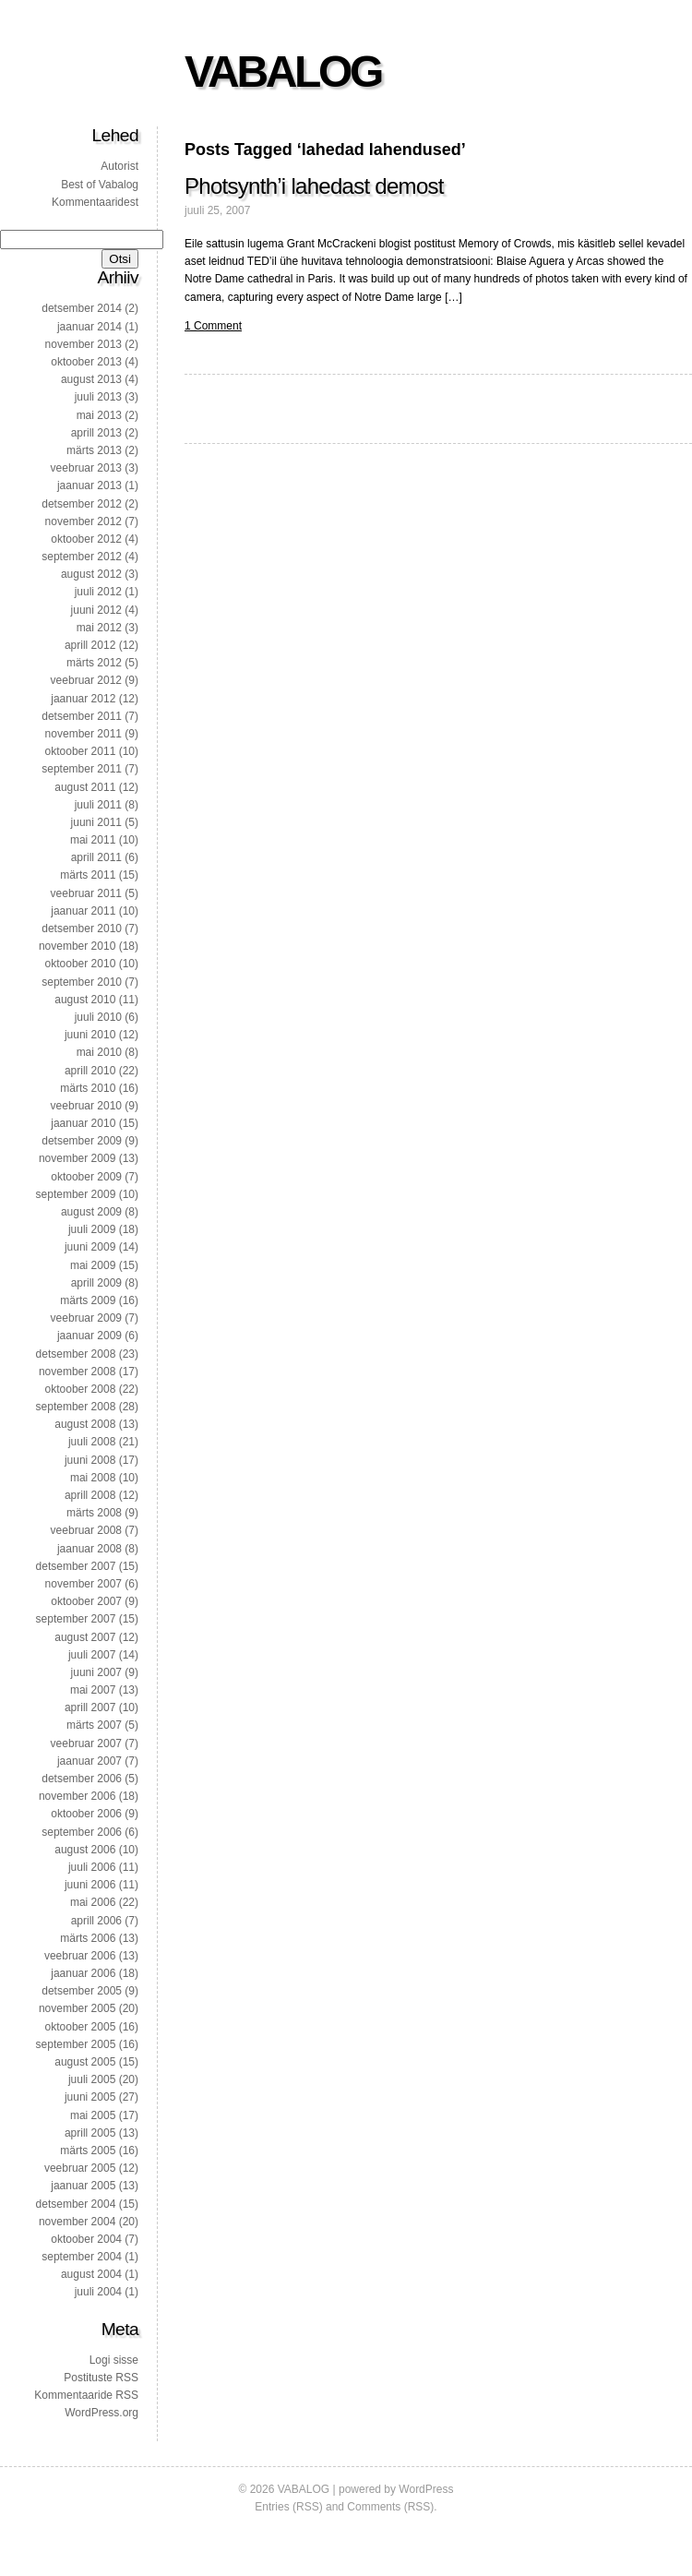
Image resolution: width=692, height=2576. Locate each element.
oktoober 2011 (80, 751)
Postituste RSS (101, 2377)
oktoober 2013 (86, 361)
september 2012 (82, 556)
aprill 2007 (90, 1707)
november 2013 (83, 344)
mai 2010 (99, 1052)
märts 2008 (94, 1512)
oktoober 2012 (86, 539)
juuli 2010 (98, 1017)
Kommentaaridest (95, 202)
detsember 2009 (82, 1140)
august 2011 (84, 787)
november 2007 (83, 1583)
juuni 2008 (90, 1460)
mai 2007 (92, 1689)
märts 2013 (94, 450)
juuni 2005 (90, 2097)
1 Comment (213, 325)
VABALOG (283, 71)
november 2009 (77, 1158)
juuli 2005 (91, 2079)
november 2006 (77, 1796)
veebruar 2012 (86, 680)
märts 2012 (94, 662)
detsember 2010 (82, 928)
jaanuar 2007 (89, 1761)
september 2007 (76, 1618)
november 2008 (77, 1371)
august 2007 (84, 1637)
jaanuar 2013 (89, 485)
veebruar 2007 (86, 1743)
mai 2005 (92, 2115)
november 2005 (77, 2008)
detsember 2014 (82, 308)
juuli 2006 (91, 1867)
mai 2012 (99, 627)
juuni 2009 (90, 1246)
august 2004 (91, 2274)
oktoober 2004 (86, 2239)
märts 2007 (94, 1725)
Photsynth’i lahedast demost (314, 186)
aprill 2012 (90, 645)
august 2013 (91, 379)
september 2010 (82, 982)
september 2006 (82, 1832)
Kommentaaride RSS (86, 2395)
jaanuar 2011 (83, 911)
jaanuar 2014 (89, 326)
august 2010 (84, 999)
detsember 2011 (82, 716)
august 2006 (84, 1849)
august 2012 (91, 574)
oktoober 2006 (86, 1813)
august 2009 (91, 1211)
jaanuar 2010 (83, 1123)
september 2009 (76, 1194)
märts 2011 (87, 875)
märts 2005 (87, 2150)
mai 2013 (99, 415)
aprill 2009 (96, 1282)
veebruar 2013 (86, 467)
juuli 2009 (91, 1229)
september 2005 (76, 2044)
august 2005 (84, 2061)
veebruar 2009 (86, 1318)
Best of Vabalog (99, 184)
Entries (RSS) (288, 2506)
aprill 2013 (96, 432)
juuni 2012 (96, 610)
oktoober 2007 (86, 1601)
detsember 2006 (82, 1778)
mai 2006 (92, 1902)
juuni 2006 (90, 1884)
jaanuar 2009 (89, 1335)
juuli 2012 (98, 591)
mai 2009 (92, 1265)
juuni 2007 (96, 1672)
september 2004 (82, 2256)
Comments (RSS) (390, 2506)
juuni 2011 (96, 822)
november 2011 (83, 733)
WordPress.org (101, 2412)
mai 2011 (92, 839)
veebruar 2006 (79, 1955)
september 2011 (82, 768)
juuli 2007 (91, 1654)
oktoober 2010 (80, 963)
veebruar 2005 (79, 2168)
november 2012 (83, 521)
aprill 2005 (90, 2133)
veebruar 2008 (86, 1530)
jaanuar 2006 (83, 1973)
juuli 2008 (91, 1441)
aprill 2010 (90, 1070)
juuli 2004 (98, 2291)
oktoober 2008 (80, 1389)
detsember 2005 (82, 1990)
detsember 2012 (82, 503)
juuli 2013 (98, 396)
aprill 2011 (96, 857)
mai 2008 (92, 1477)
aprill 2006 (96, 1920)
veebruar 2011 (86, 893)
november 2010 (77, 946)
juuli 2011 (98, 804)
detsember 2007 (76, 1566)
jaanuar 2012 (83, 698)
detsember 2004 (76, 2204)
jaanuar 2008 (89, 1548)
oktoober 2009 (86, 1176)
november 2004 (77, 2221)
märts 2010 (87, 1088)
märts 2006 (87, 1938)
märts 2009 (87, 1300)
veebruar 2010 (86, 1105)
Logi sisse (113, 2360)
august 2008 (84, 1424)
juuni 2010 (90, 1034)
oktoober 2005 (80, 2026)
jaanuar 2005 (83, 2185)
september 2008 (76, 1406)
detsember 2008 (76, 1354)
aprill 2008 (90, 1495)
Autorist (119, 166)
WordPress (426, 2489)
